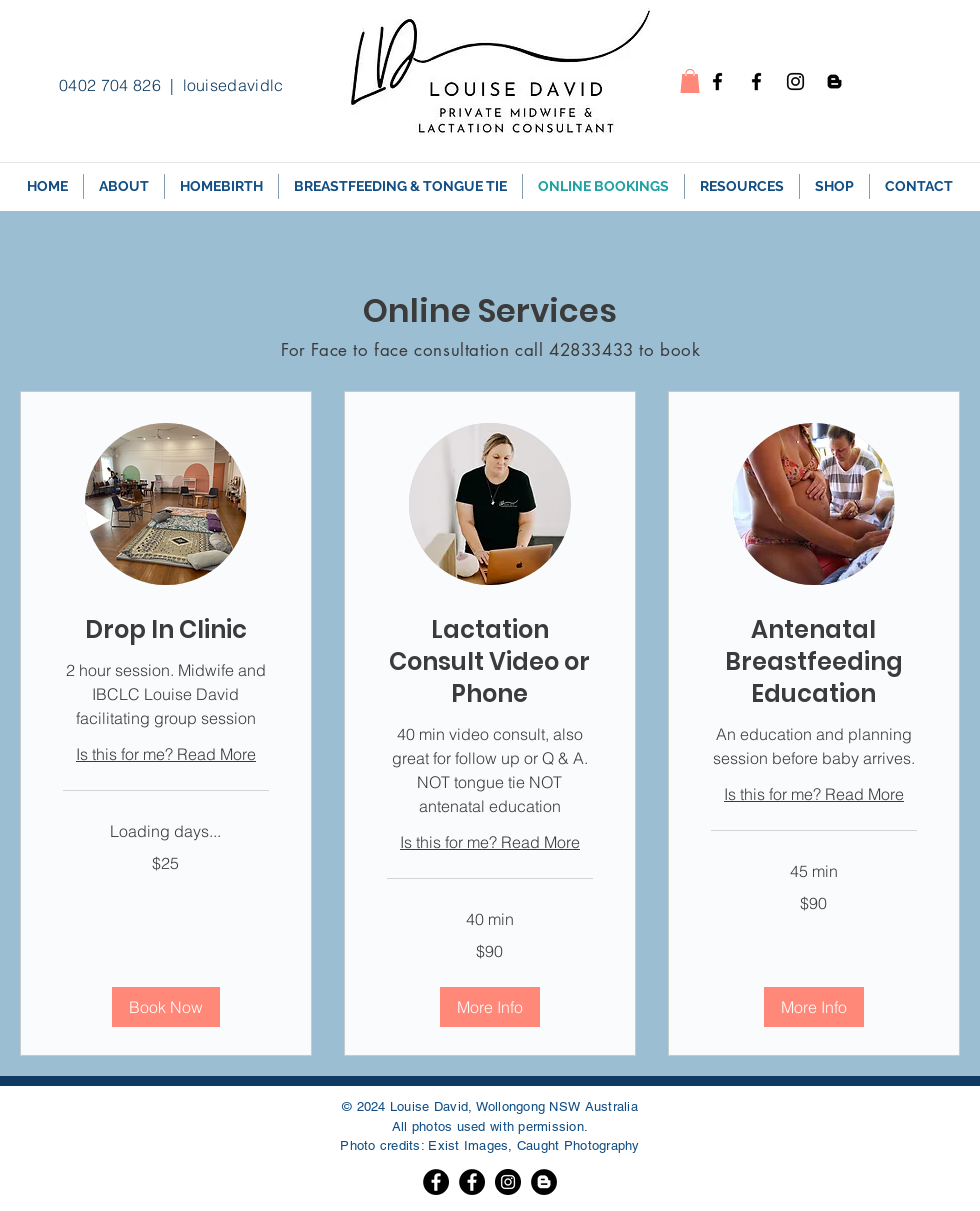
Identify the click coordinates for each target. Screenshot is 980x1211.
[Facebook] (436, 1182)
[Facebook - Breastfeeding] (756, 81)
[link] (166, 630)
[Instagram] (795, 81)
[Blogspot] (834, 81)
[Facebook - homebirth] (717, 81)
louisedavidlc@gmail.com (279, 85)
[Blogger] (544, 1182)
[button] (690, 81)
